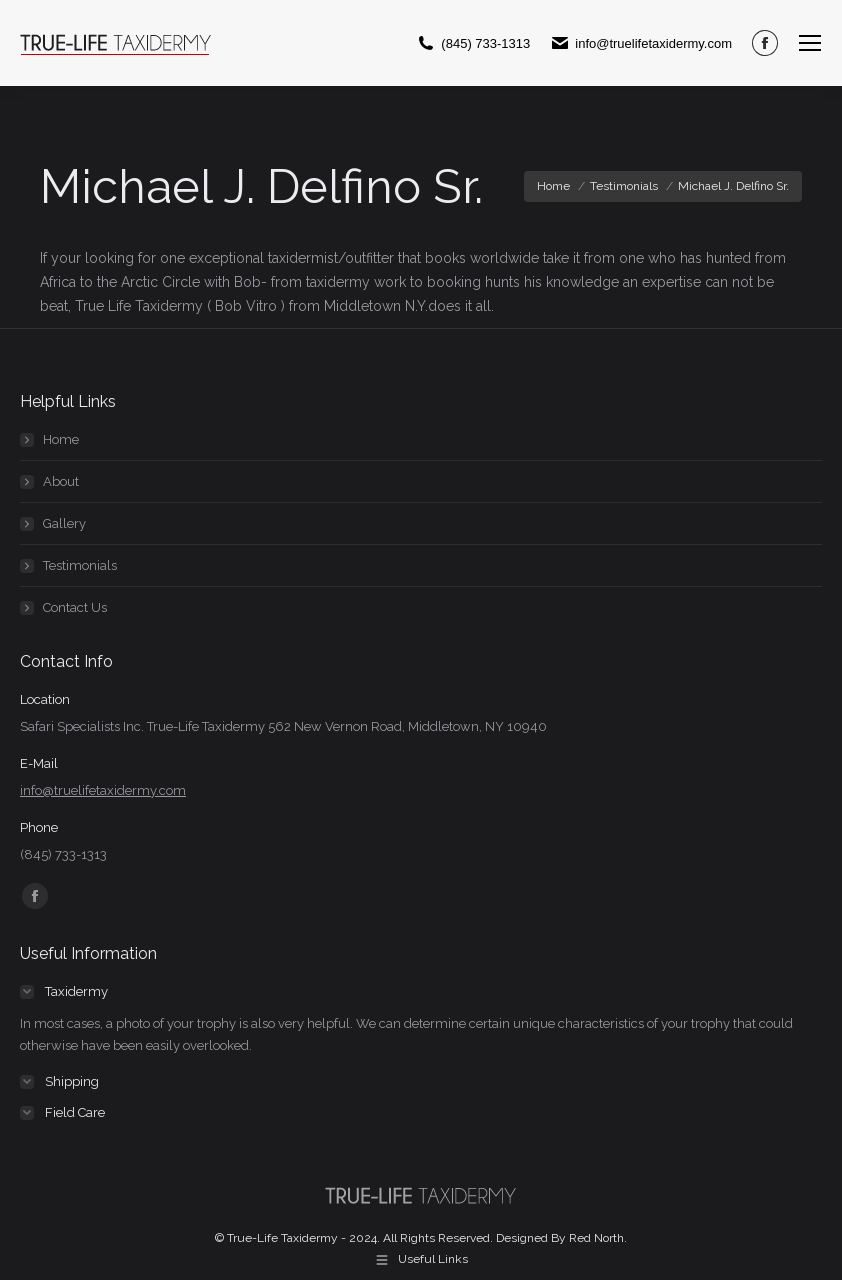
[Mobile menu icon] (810, 43)
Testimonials (80, 565)
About (61, 481)
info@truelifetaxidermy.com (103, 790)
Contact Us (75, 607)
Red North (596, 1238)
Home (61, 439)
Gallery (64, 523)
